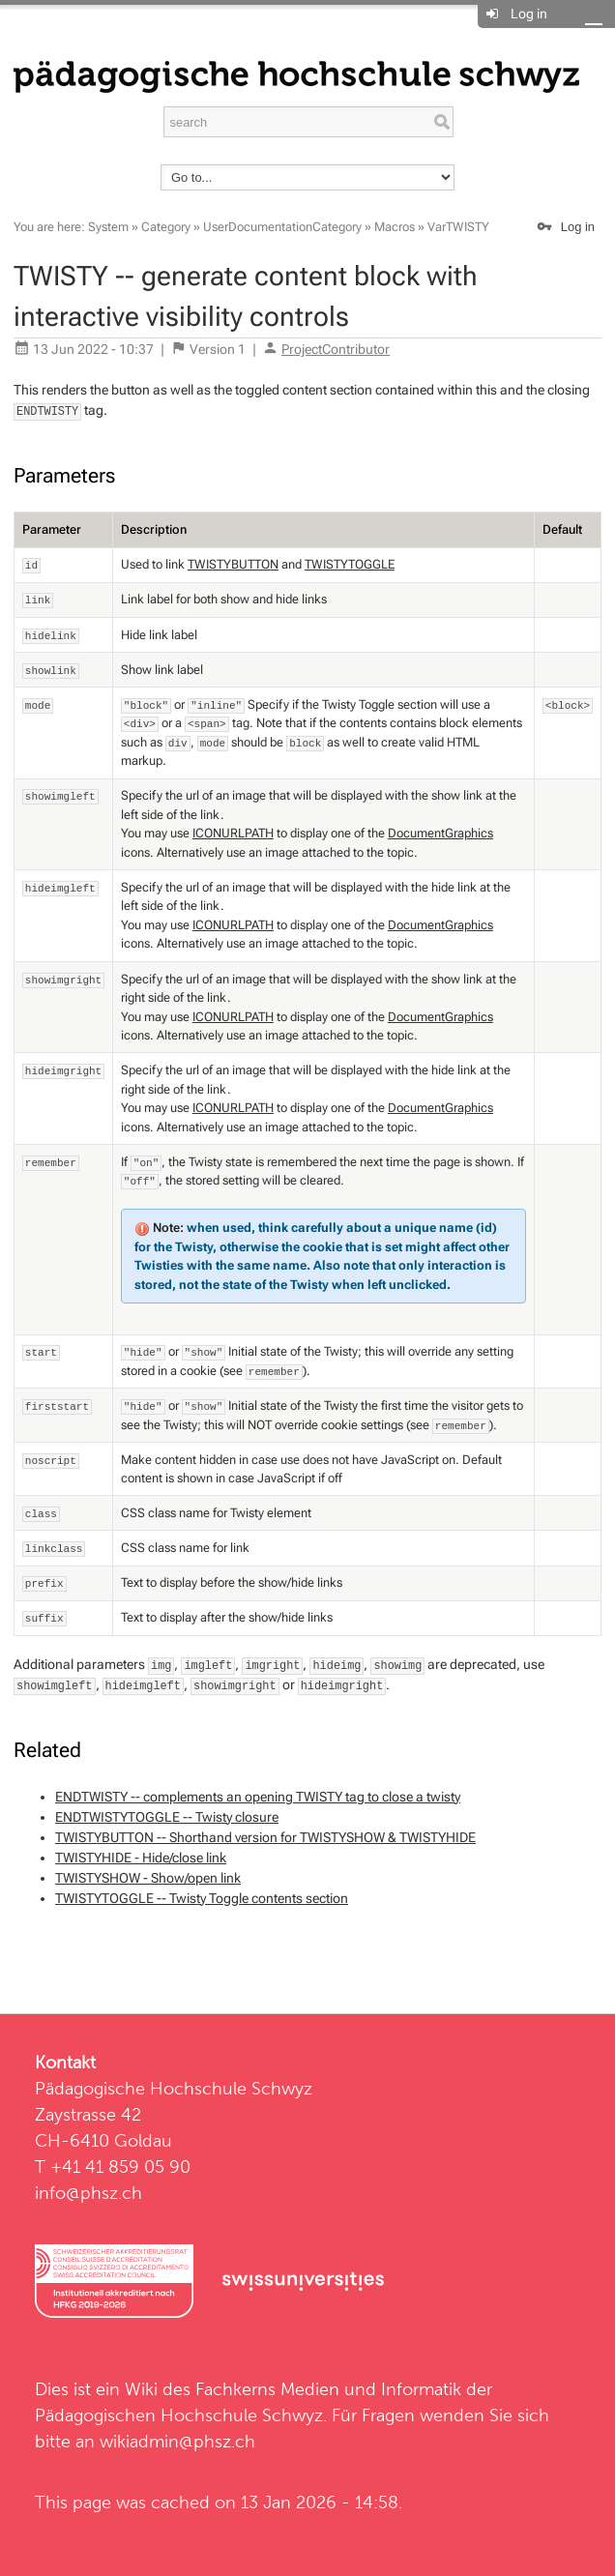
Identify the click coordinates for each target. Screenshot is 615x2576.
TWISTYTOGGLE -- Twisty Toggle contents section (201, 1898)
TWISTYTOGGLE (350, 564)
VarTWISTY (458, 227)
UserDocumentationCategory (282, 227)
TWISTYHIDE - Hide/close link (140, 1857)
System (108, 227)
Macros (394, 227)
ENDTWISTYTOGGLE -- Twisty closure (166, 1817)
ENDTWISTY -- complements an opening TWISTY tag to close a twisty (257, 1796)
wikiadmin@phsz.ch (177, 2441)
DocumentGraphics (440, 833)
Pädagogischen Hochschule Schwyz (179, 2415)
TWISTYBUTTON (233, 564)
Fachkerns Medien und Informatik (328, 2389)
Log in (529, 13)
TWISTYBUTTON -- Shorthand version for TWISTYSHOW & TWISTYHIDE (265, 1837)
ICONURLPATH (233, 833)
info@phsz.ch (88, 2192)
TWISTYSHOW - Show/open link (148, 1878)
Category (165, 227)
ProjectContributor (335, 349)
